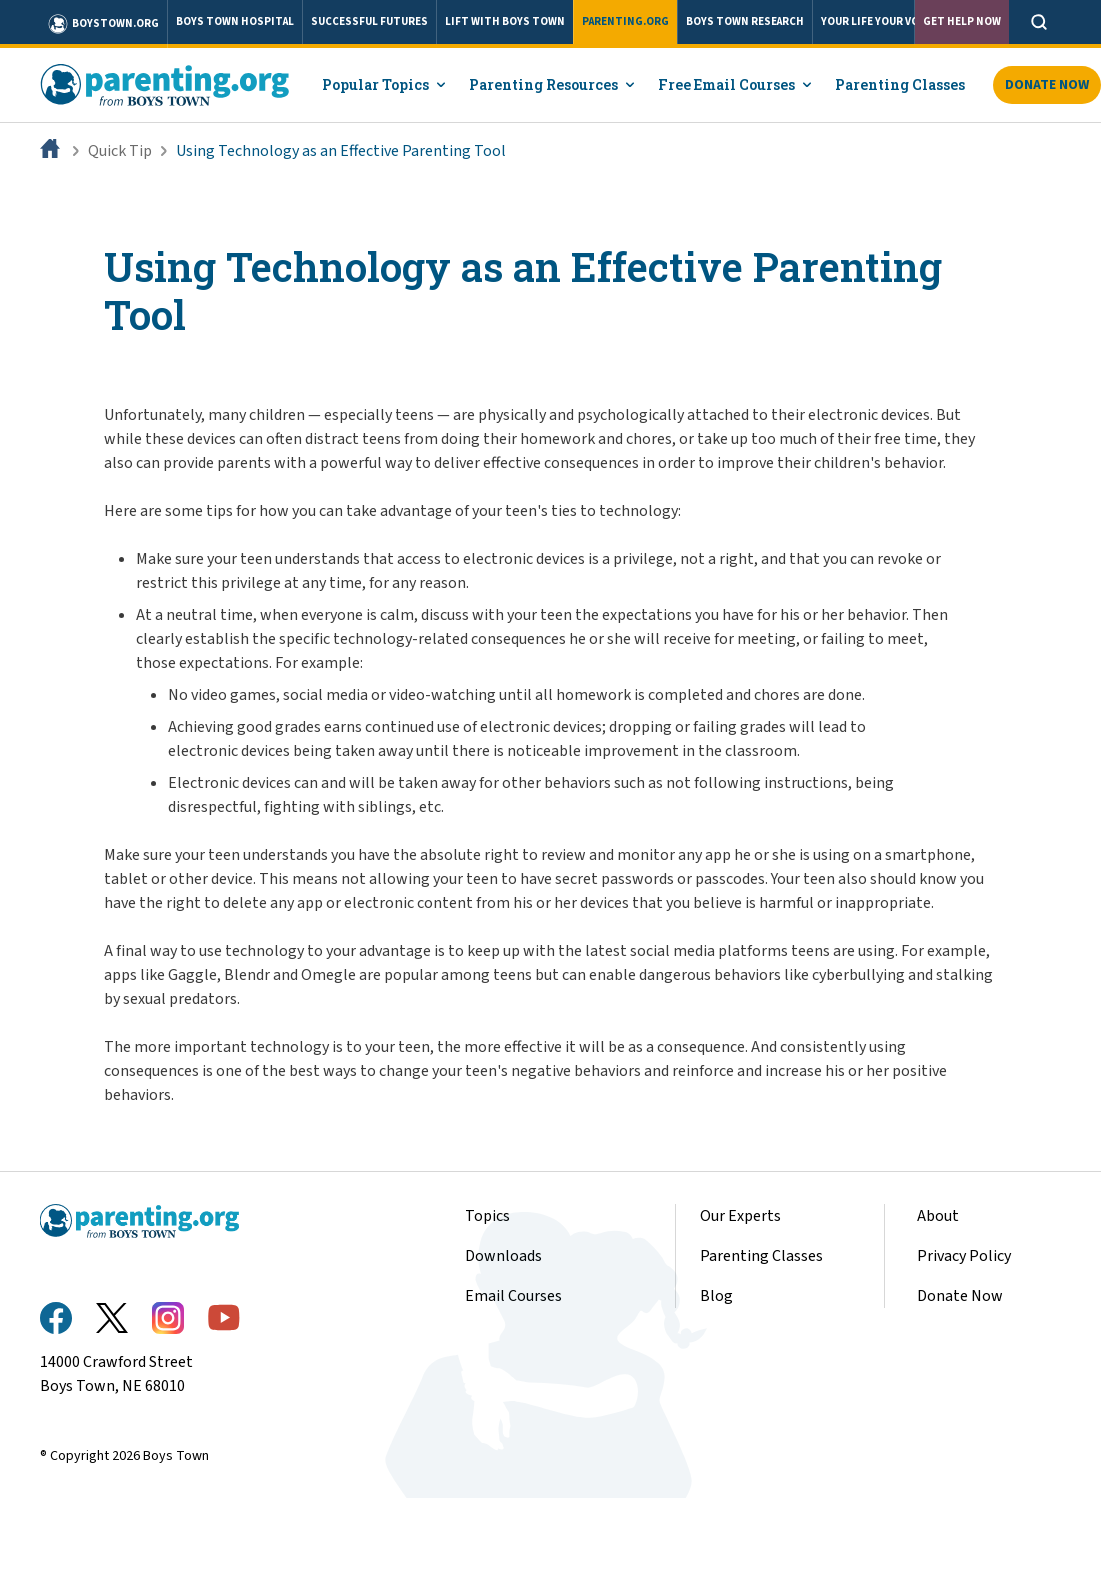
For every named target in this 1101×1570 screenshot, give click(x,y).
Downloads (503, 1256)
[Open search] (1039, 22)
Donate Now (960, 1296)
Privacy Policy (964, 1256)
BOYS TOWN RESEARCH (745, 21)
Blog (716, 1296)
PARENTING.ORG (625, 21)
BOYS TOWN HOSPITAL (235, 21)
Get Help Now (962, 21)
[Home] (52, 151)
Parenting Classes (761, 1256)
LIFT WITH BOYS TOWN (505, 21)
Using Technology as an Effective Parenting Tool (341, 151)
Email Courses (513, 1296)
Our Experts (740, 1216)
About (938, 1216)
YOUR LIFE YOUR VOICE (878, 21)
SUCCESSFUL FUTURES (369, 21)
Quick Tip (120, 151)
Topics (487, 1216)
